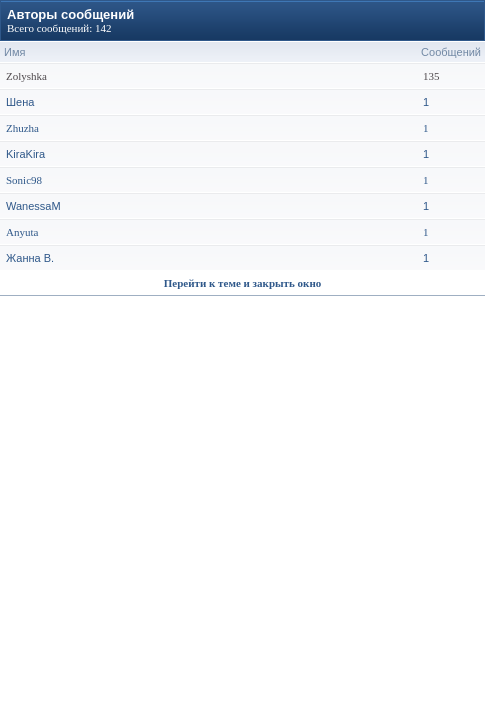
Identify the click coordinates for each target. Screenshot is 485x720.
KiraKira (25, 154)
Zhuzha (22, 128)
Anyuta (22, 232)
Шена (20, 102)
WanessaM (33, 206)
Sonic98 (24, 180)
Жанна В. (30, 258)
